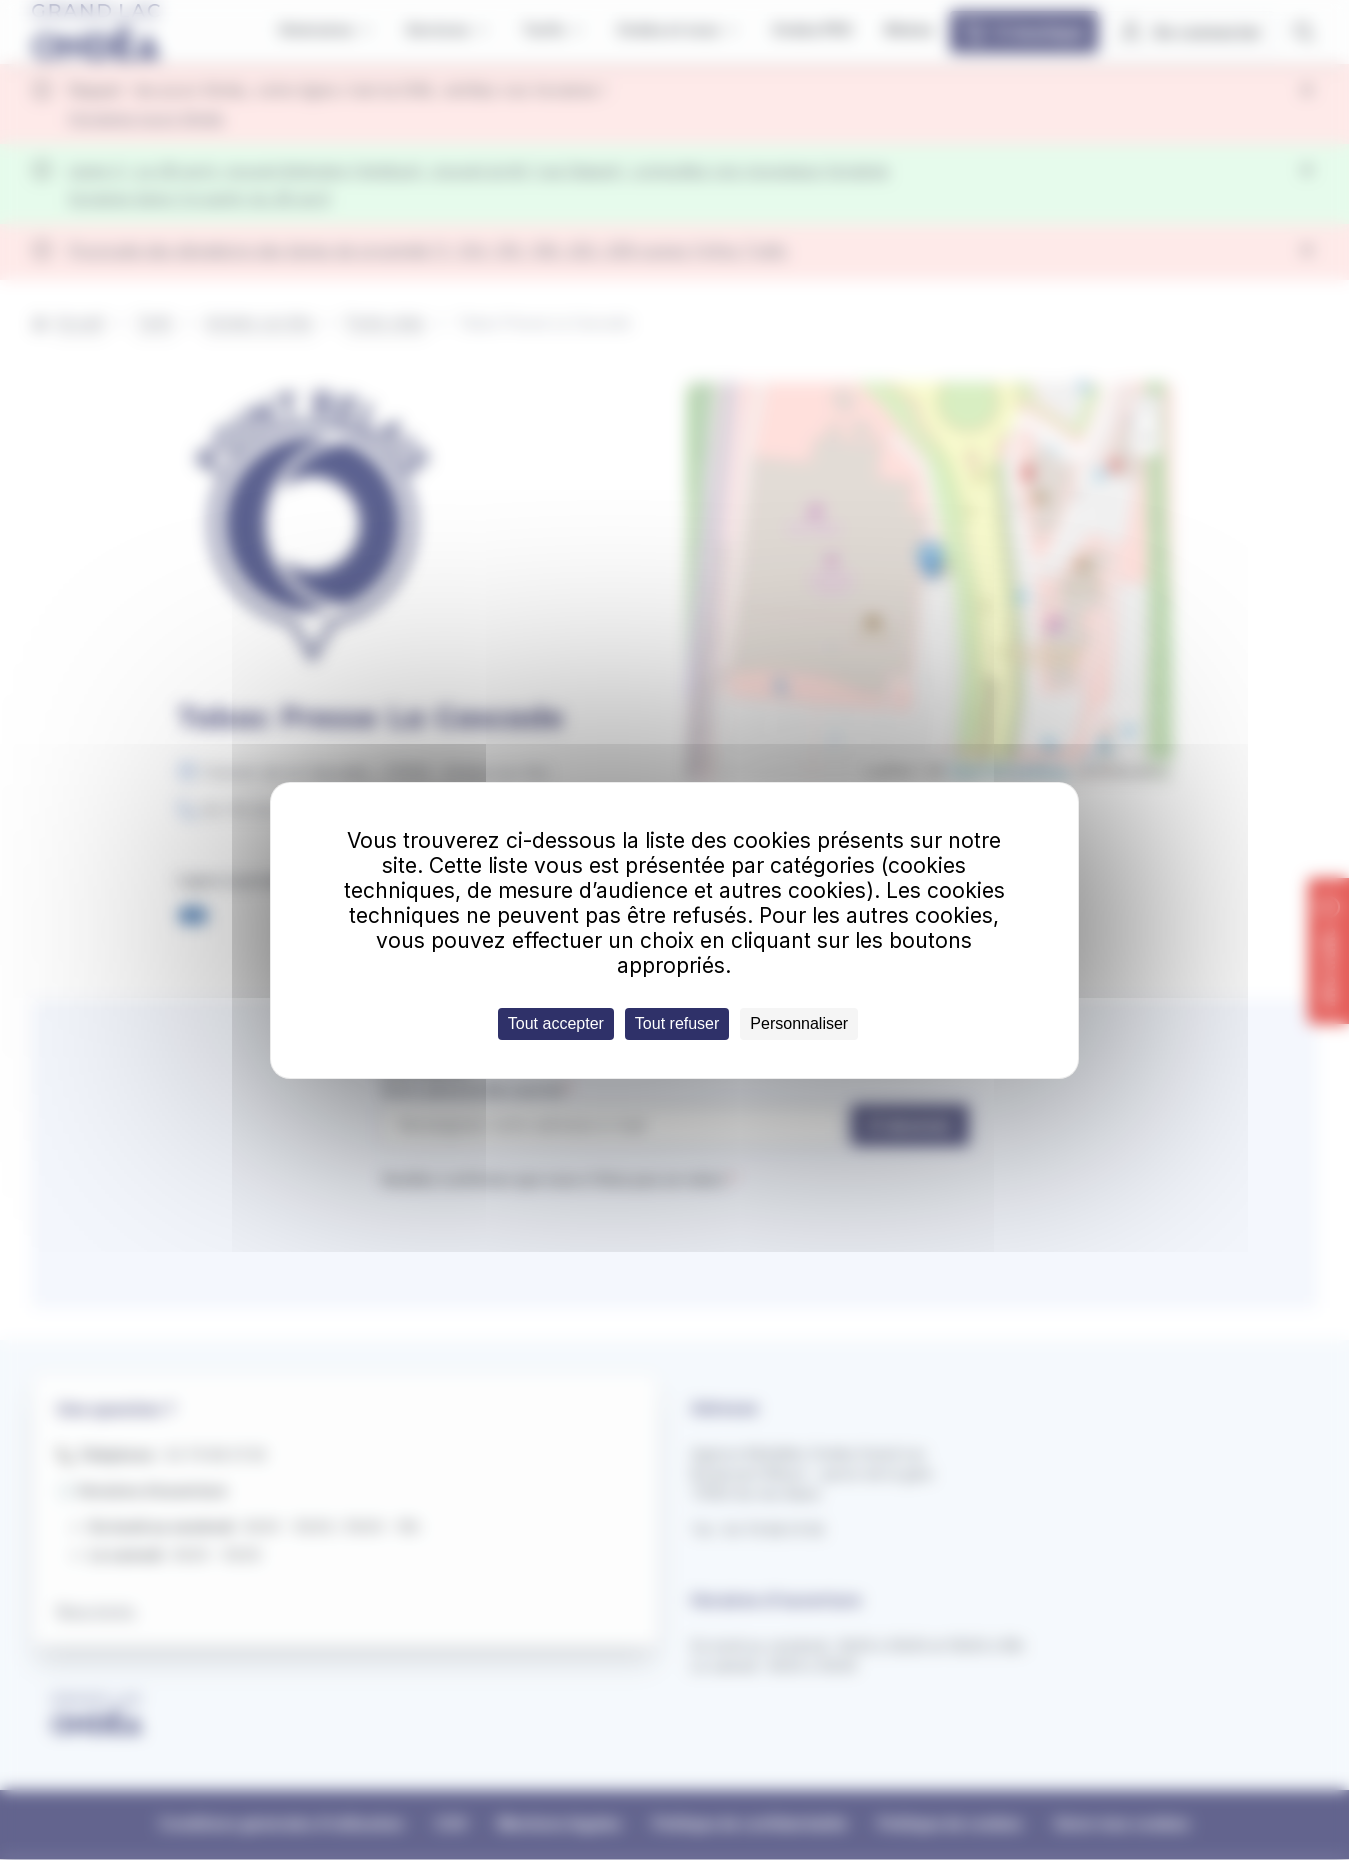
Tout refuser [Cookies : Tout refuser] (677, 1023)
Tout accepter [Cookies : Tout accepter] (556, 1023)
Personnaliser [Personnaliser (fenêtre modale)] (799, 1023)
